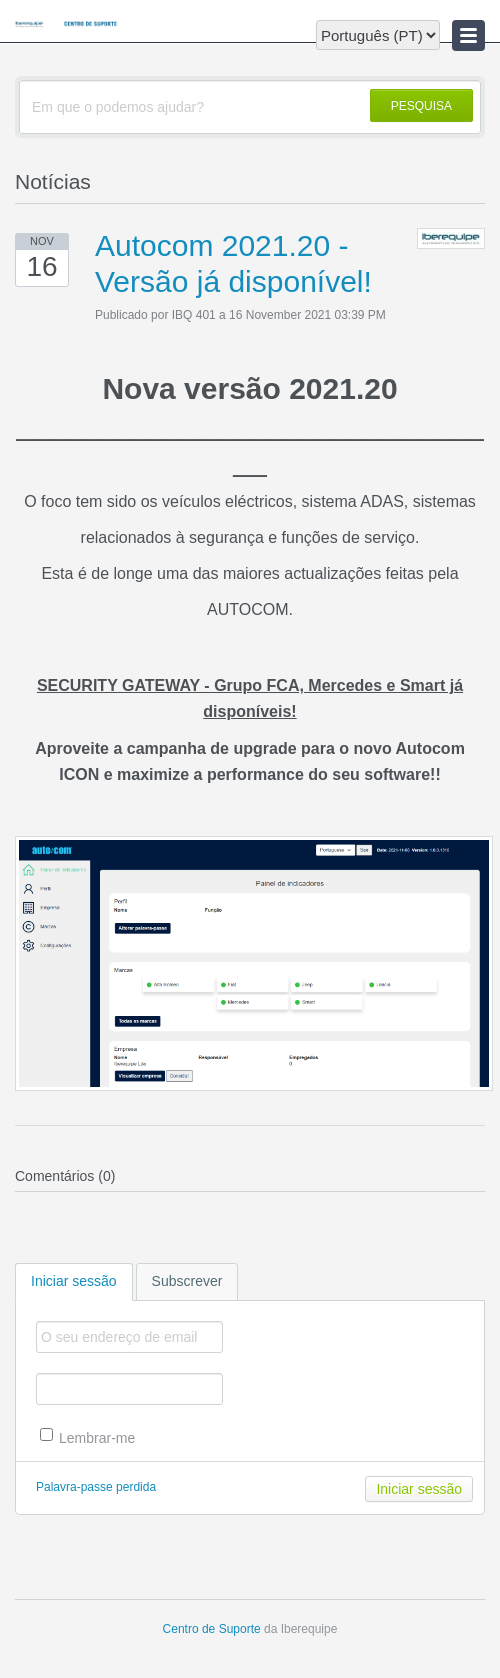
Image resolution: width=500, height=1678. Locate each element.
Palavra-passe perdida (96, 1487)
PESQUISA (421, 106)
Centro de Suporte (212, 1629)
